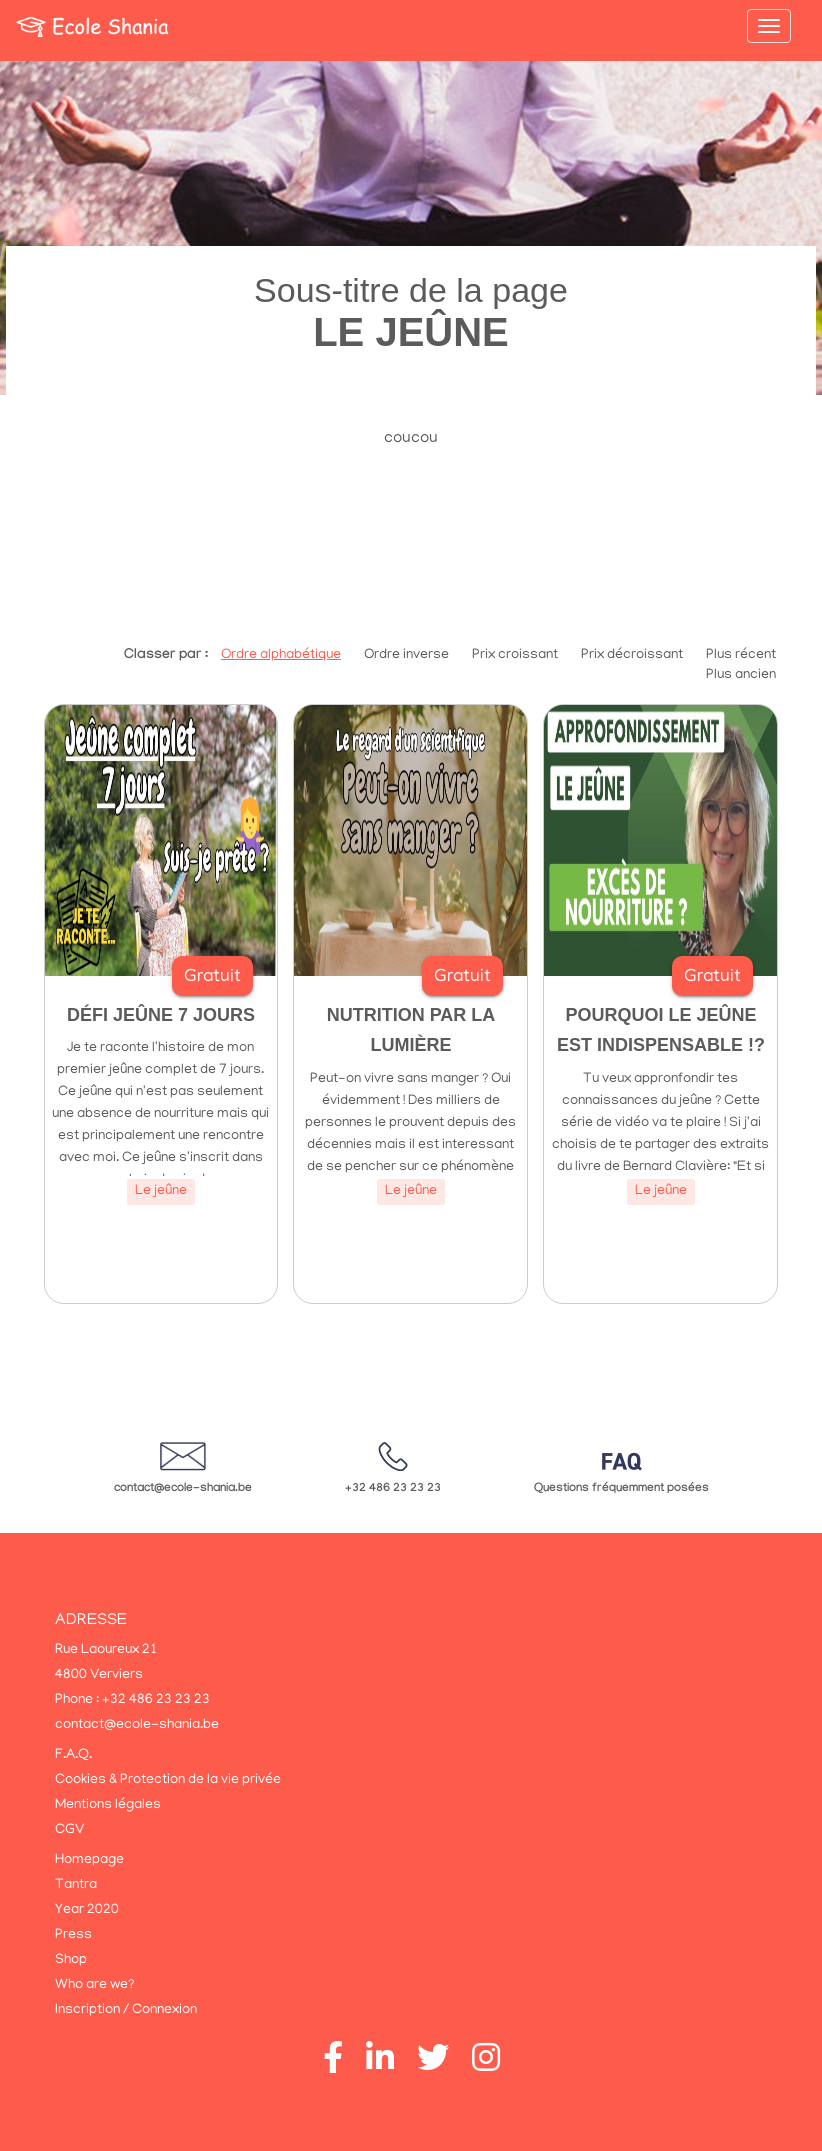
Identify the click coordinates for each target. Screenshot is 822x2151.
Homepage (89, 1860)
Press (73, 1935)
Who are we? (94, 1985)
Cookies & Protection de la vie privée (168, 1780)
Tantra (76, 1885)
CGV (69, 1830)
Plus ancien (741, 675)
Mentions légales (108, 1805)
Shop (71, 1960)
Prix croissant (515, 655)
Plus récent (741, 655)
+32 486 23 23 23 (393, 1489)
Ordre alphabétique (281, 655)
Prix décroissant (632, 655)
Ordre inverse (406, 655)
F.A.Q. (73, 1755)
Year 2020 (87, 1910)
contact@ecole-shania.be (183, 1489)
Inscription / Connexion (126, 2010)
